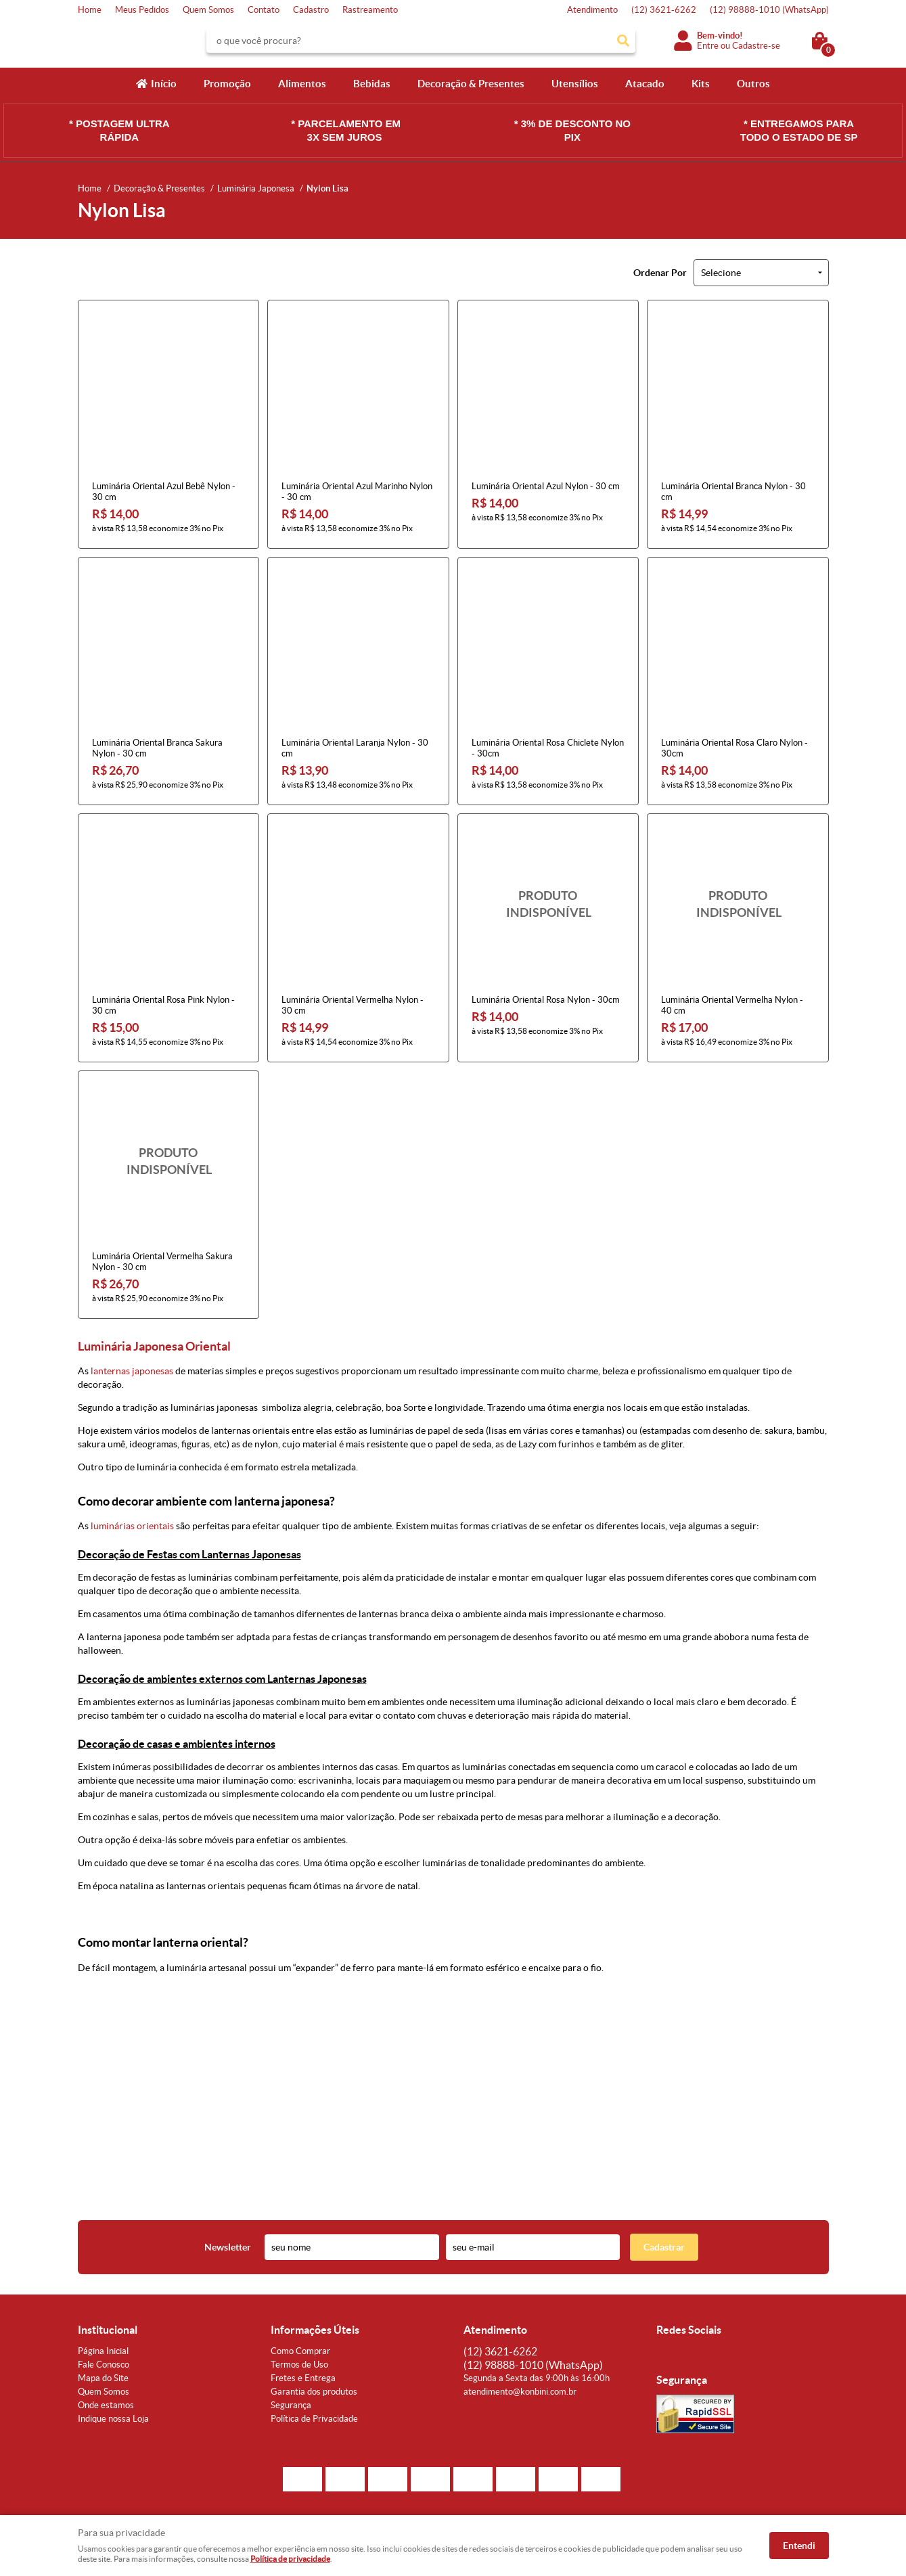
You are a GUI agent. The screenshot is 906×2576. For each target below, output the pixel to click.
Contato (263, 10)
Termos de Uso (299, 2364)
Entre (708, 46)
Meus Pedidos (142, 10)
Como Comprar (300, 2351)
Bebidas (371, 83)
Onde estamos (106, 2405)
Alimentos (302, 83)
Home (89, 10)
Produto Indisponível (548, 904)
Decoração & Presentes (470, 83)
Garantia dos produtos (314, 2392)
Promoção (227, 83)
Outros (753, 83)
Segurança (291, 2405)
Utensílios (574, 83)
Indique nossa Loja (113, 2419)
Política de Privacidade (314, 2419)
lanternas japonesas (132, 1370)
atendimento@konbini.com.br (519, 2392)
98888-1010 (769, 10)
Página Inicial (103, 2351)
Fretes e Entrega (303, 2378)
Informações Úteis (315, 2330)
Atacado (644, 83)
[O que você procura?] (623, 40)
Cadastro (311, 10)
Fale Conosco (103, 2364)
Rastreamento (370, 10)
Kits (701, 83)
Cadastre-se (756, 46)
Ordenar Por (660, 272)
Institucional (107, 2330)
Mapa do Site (103, 2378)
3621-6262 (663, 10)
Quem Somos (208, 10)
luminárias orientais (132, 1525)
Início (164, 83)
